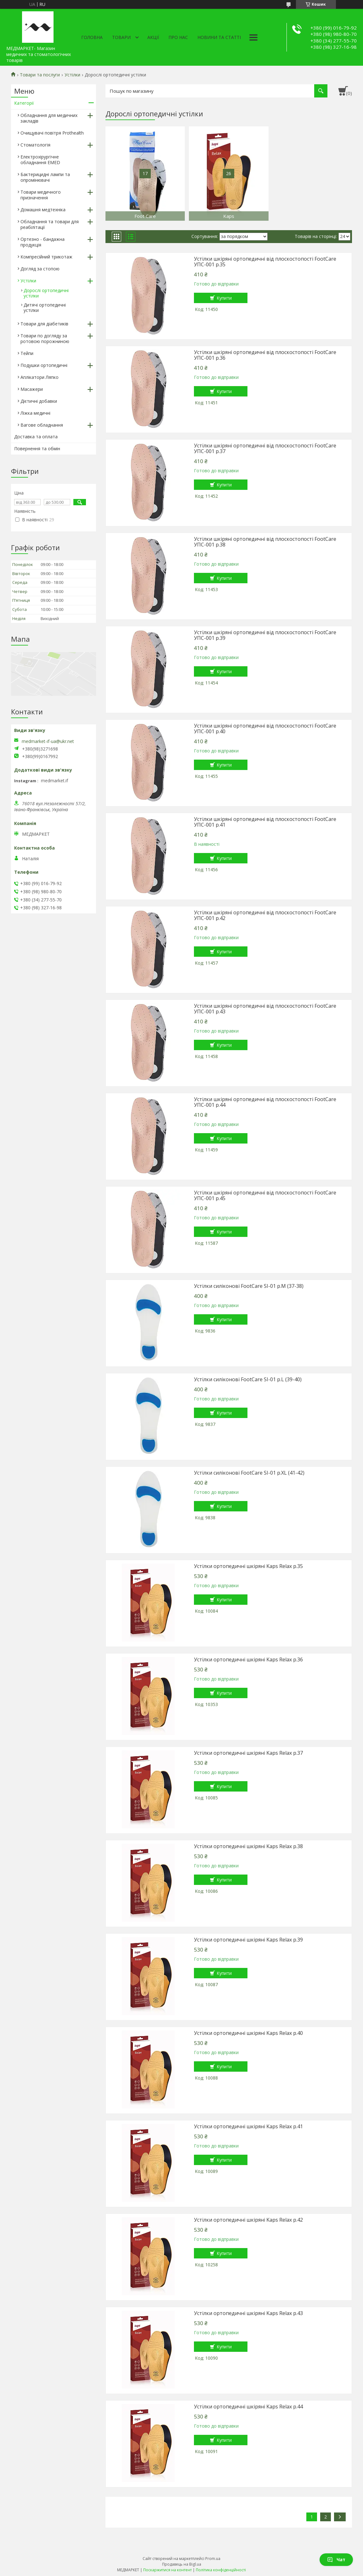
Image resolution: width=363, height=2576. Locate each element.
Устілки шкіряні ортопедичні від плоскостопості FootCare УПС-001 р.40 (265, 728)
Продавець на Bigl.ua (181, 2564)
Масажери (31, 389)
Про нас (178, 37)
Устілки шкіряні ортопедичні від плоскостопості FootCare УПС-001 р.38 (265, 541)
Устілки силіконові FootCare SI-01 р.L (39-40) (248, 1379)
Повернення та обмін (37, 448)
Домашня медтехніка (42, 210)
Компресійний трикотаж (46, 257)
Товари (121, 37)
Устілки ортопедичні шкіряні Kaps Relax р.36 (248, 1659)
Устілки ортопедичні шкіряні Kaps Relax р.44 (248, 2406)
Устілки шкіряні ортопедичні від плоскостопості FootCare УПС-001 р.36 (265, 355)
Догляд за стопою (40, 269)
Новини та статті (219, 37)
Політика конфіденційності (221, 2570)
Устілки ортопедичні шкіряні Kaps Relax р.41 (248, 2126)
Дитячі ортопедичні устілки (45, 307)
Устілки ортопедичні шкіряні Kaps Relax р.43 (248, 2313)
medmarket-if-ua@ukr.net (48, 741)
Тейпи (26, 353)
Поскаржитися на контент (167, 2570)
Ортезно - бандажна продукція (42, 242)
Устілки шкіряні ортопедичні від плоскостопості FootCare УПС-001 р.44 (265, 1102)
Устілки (72, 75)
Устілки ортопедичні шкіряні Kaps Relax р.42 (248, 2220)
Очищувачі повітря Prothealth (52, 133)
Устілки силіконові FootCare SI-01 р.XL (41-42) (249, 1473)
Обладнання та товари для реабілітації (49, 224)
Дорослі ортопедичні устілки (46, 293)
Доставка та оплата (36, 437)
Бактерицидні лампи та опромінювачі (45, 177)
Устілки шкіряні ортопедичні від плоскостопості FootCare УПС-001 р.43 (265, 1008)
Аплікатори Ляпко (39, 377)
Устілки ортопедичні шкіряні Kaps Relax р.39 (248, 1939)
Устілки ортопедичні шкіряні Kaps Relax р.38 (248, 1846)
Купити (224, 298)
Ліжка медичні (35, 413)
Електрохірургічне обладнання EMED (40, 159)
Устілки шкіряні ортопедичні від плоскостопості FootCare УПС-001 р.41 (265, 822)
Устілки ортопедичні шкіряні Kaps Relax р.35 (248, 1566)
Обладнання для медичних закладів (48, 118)
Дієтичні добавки (38, 401)
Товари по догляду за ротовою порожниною (44, 338)
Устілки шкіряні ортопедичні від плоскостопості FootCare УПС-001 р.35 (265, 261)
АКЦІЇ (153, 37)
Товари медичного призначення (40, 195)
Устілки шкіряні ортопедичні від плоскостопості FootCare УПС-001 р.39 (265, 635)
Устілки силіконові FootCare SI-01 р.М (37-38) (248, 1286)
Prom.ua (212, 2558)
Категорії (24, 103)
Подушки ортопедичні (43, 365)
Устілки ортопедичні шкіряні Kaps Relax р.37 (248, 1753)
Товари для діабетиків (44, 324)
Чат (336, 2559)
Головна (92, 37)
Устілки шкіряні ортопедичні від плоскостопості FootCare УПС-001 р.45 (265, 1195)
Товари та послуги (40, 75)
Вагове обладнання (41, 425)
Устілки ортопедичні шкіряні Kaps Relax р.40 (248, 2033)
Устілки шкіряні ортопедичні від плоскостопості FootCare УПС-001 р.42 (265, 915)
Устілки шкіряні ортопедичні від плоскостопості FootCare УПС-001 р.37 (265, 448)
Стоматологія (35, 145)
